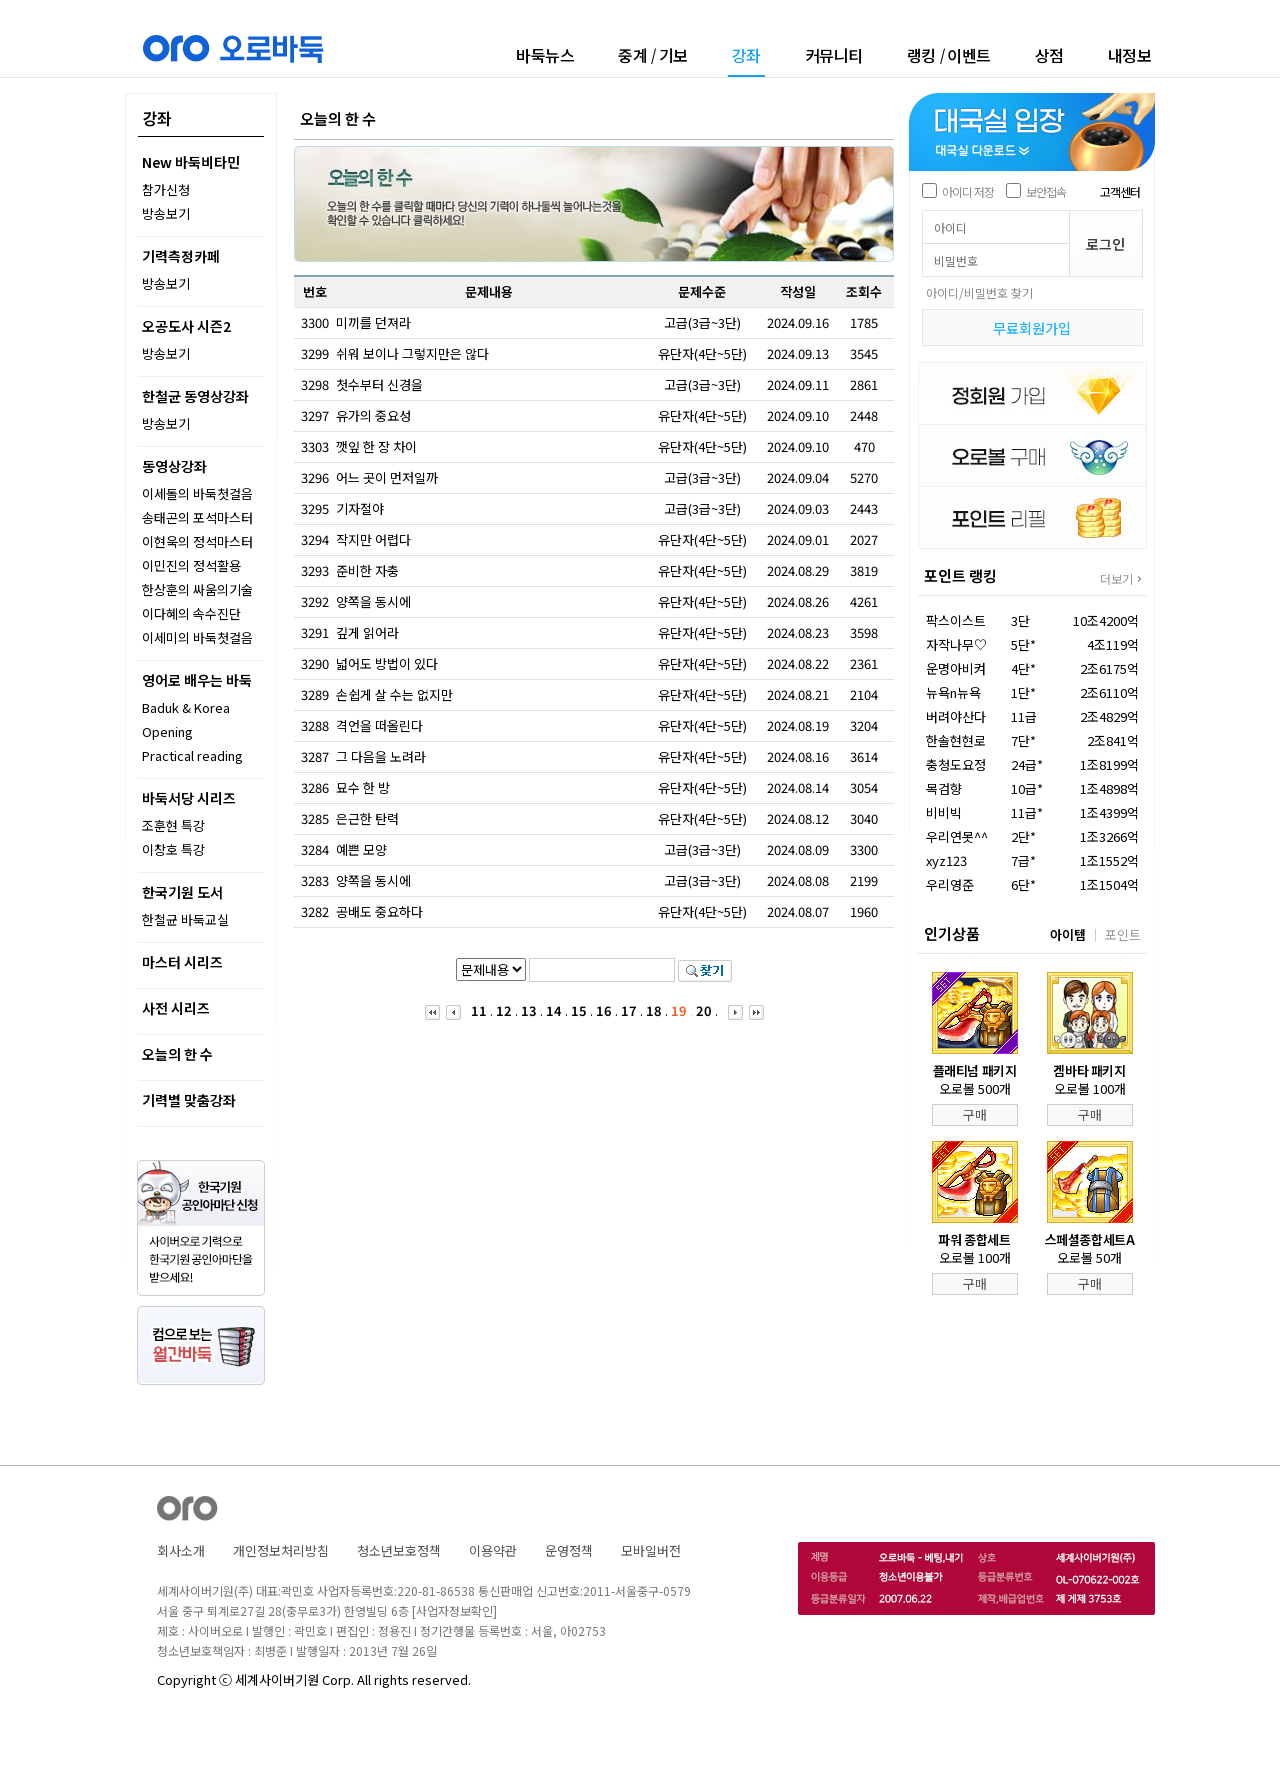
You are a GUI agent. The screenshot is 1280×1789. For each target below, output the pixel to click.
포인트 (1123, 934)
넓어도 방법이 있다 (387, 663)
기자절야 (360, 508)
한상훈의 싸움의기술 (197, 589)
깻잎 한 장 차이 (376, 446)
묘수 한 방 (363, 787)
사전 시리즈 (176, 1008)
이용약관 (493, 1550)
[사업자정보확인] (454, 1610)
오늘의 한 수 (177, 1054)
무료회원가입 (1032, 328)
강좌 (746, 56)
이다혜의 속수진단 (191, 613)
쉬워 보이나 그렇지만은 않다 (412, 353)
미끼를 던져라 (373, 322)
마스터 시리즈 (182, 962)
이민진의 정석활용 (191, 565)
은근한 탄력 (367, 818)
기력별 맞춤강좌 (189, 1100)
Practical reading (192, 755)
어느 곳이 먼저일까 (387, 477)
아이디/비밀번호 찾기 (979, 292)
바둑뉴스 (545, 55)
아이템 (1068, 934)
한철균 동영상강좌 (195, 396)
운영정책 (569, 1550)
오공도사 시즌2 (186, 326)
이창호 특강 (173, 849)
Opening (167, 731)
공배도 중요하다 (379, 911)
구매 (975, 1114)
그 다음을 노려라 (381, 756)
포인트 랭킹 (960, 575)
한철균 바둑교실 (185, 919)
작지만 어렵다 (373, 539)
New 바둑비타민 (191, 162)
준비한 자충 (367, 570)
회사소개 (181, 1550)
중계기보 (653, 55)
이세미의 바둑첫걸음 (197, 637)
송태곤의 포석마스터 (197, 517)
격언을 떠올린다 (379, 725)
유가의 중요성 (373, 415)
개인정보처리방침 (281, 1550)
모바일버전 (651, 1550)
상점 (1049, 55)
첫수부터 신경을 (379, 384)
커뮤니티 (834, 55)
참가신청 (166, 189)
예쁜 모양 (361, 849)
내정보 (1130, 55)
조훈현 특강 (173, 825)
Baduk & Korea (186, 707)
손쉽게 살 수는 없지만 (394, 694)
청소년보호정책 (399, 1550)
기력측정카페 (181, 256)
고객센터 (1120, 191)
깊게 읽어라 (367, 632)
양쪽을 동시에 (373, 601)
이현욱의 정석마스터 (197, 541)
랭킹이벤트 (949, 55)
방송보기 (166, 213)
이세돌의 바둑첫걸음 (197, 493)
